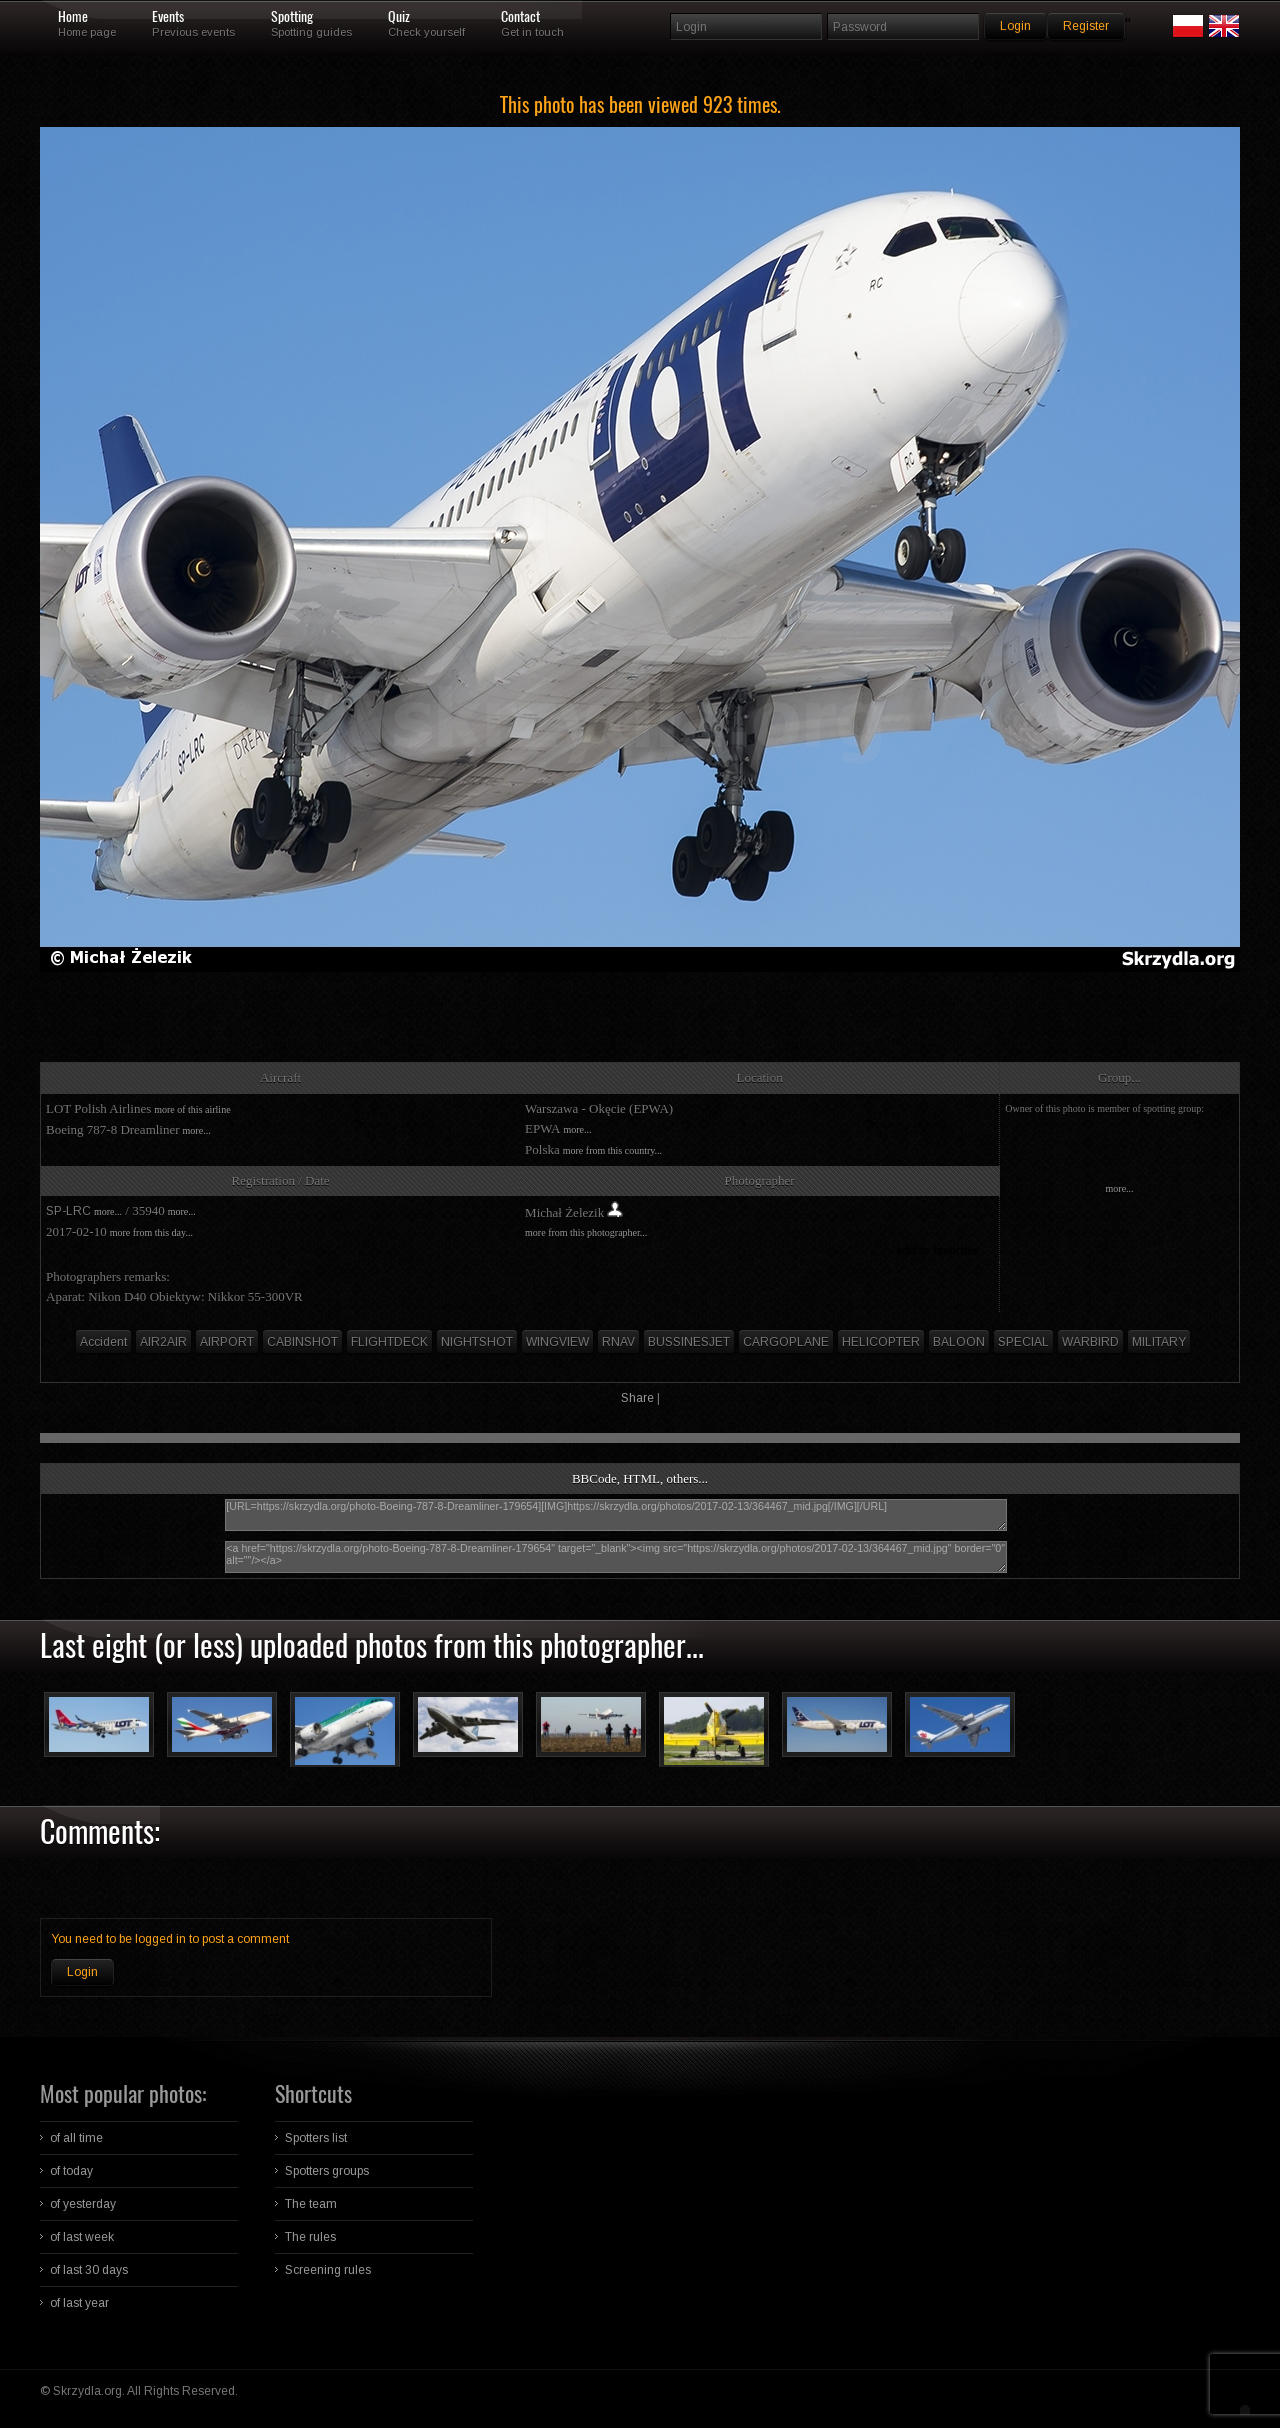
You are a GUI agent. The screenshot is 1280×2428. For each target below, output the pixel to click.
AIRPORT (227, 1342)
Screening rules (328, 2270)
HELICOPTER (881, 1342)
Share (637, 1398)
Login (82, 1972)
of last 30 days (89, 2270)
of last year (79, 2303)
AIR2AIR (163, 1342)
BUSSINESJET (689, 1342)
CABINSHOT (302, 1342)
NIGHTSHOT (477, 1342)
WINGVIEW (557, 1342)
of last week (82, 2237)
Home (73, 17)
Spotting (292, 17)
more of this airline (192, 1109)
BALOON (959, 1342)
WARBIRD (1090, 1342)
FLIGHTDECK (389, 1342)
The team (311, 2204)
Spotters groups (327, 2171)
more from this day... (151, 1232)
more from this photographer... (586, 1232)
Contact (520, 17)
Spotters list (316, 2138)
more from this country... (612, 1150)
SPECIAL (1023, 1342)
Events (168, 17)
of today (71, 2171)
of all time (76, 2138)
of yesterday (83, 2204)
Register (1086, 26)
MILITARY (1159, 1342)
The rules (310, 2237)
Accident (103, 1342)
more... (197, 1130)
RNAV (618, 1342)
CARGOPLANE (786, 1342)
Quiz (399, 17)
